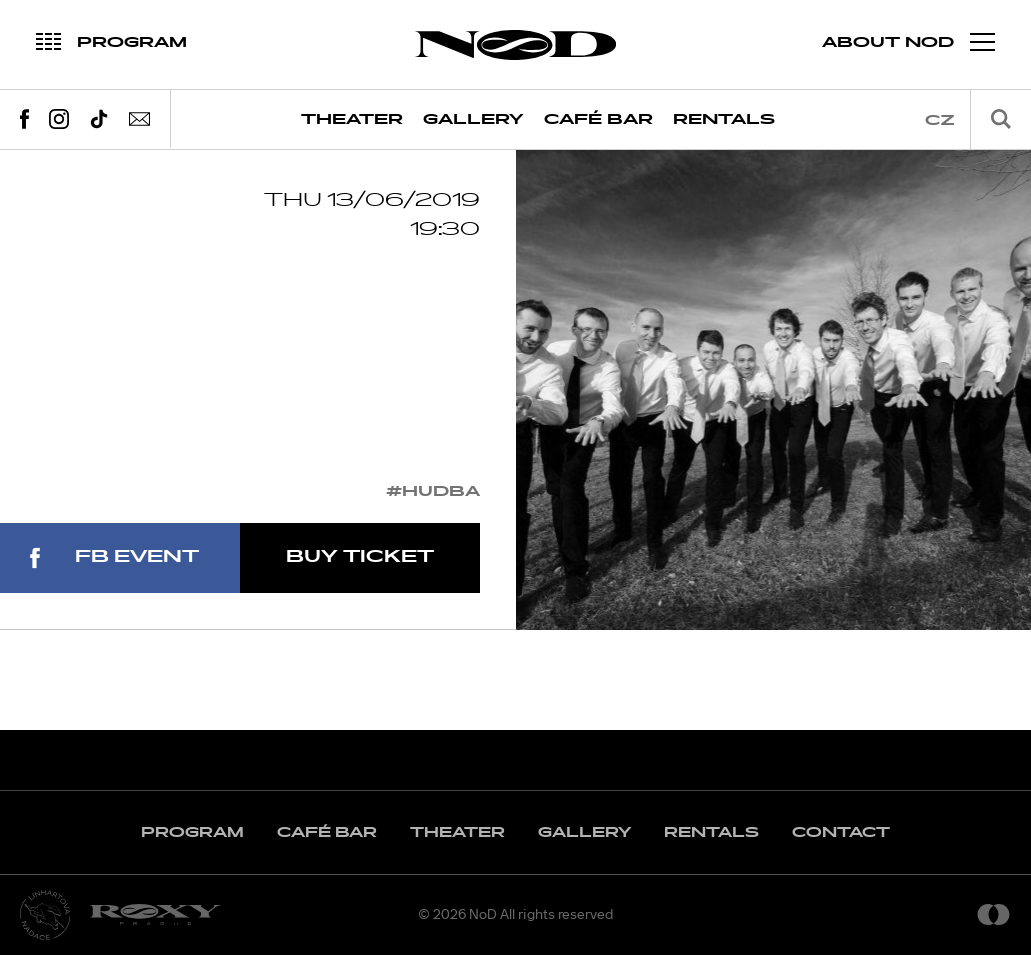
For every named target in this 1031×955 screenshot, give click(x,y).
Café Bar (598, 119)
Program (192, 832)
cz (940, 120)
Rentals (724, 119)
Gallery (473, 119)
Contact (841, 832)
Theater (352, 119)
